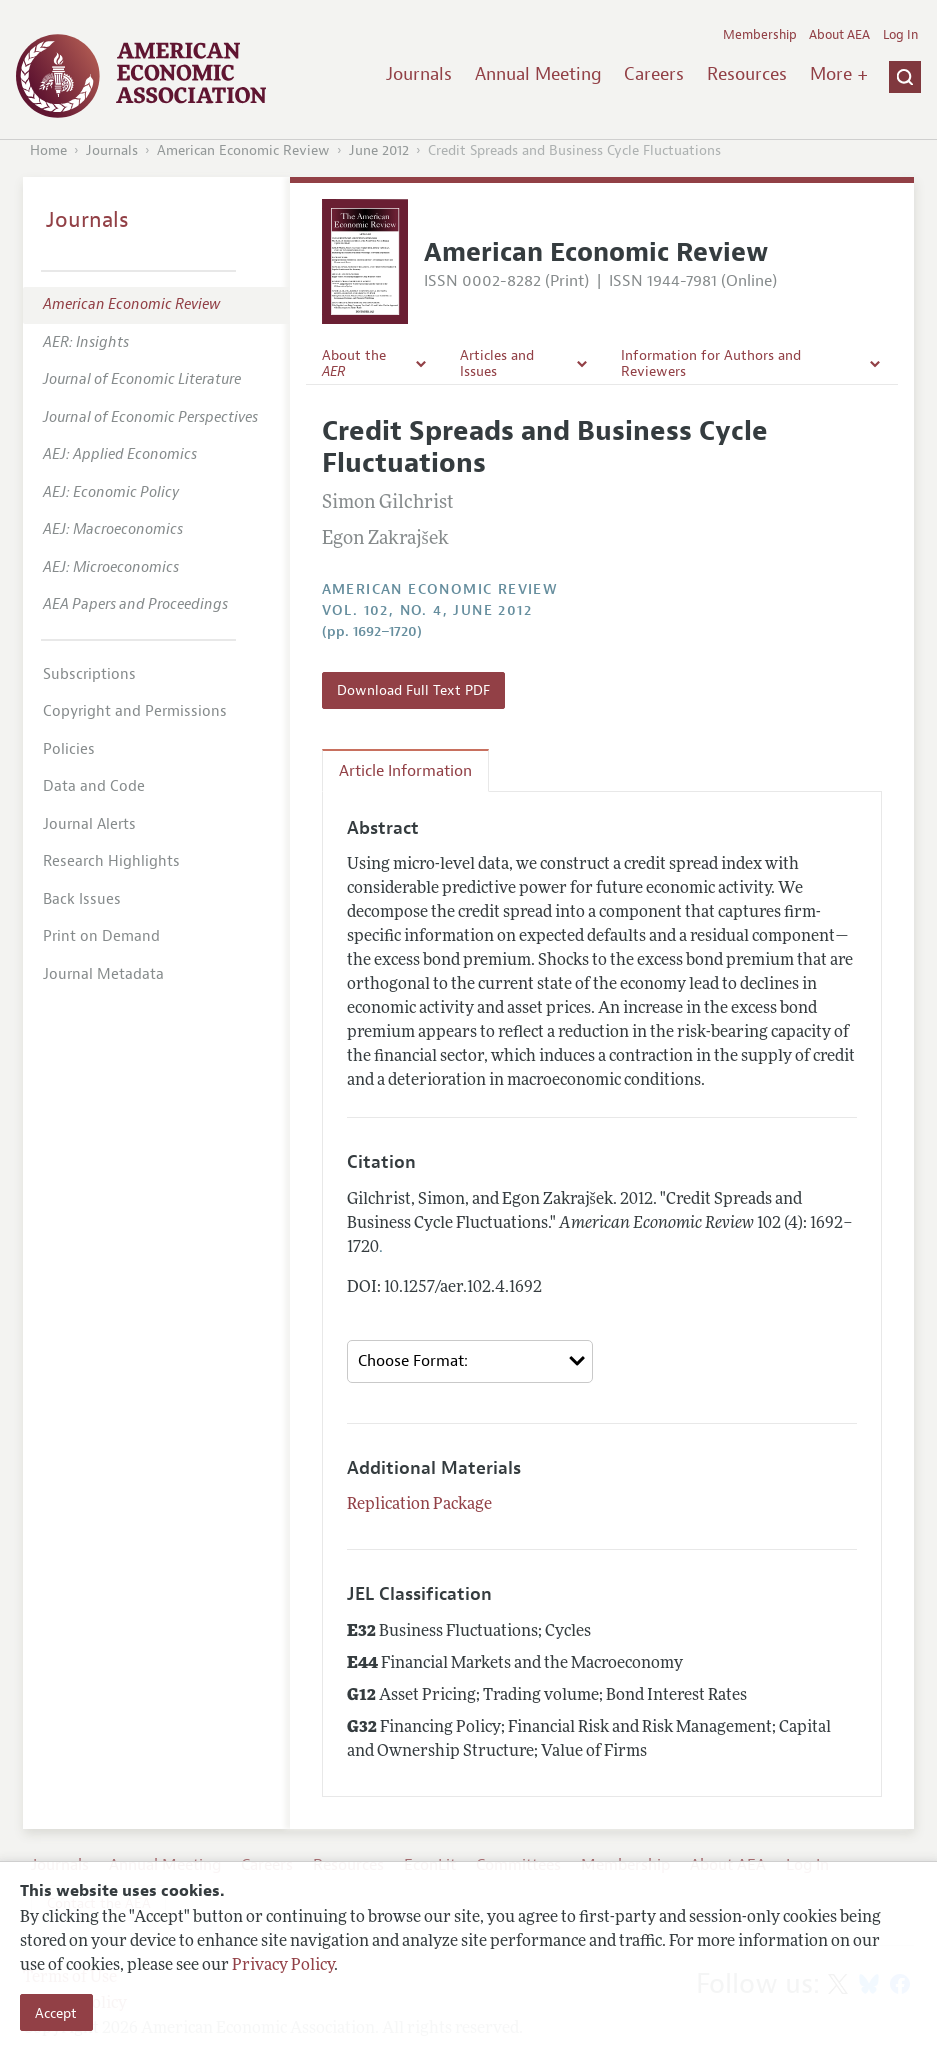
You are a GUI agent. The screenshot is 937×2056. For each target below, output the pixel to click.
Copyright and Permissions (135, 711)
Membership (760, 35)
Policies (69, 749)
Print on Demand (101, 936)
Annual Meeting (538, 74)
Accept (56, 2013)
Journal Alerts (89, 824)
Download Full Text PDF (413, 690)
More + (839, 74)
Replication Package (419, 1505)
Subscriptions (89, 674)
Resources (747, 74)
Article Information (405, 771)
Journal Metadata (103, 974)
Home (48, 150)
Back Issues (82, 899)
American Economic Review (243, 150)
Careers (654, 74)
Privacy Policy (283, 1966)
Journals (419, 74)
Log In (900, 35)
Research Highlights (111, 861)
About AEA (839, 35)
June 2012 (379, 150)
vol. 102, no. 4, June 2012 (427, 610)
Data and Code (94, 786)
